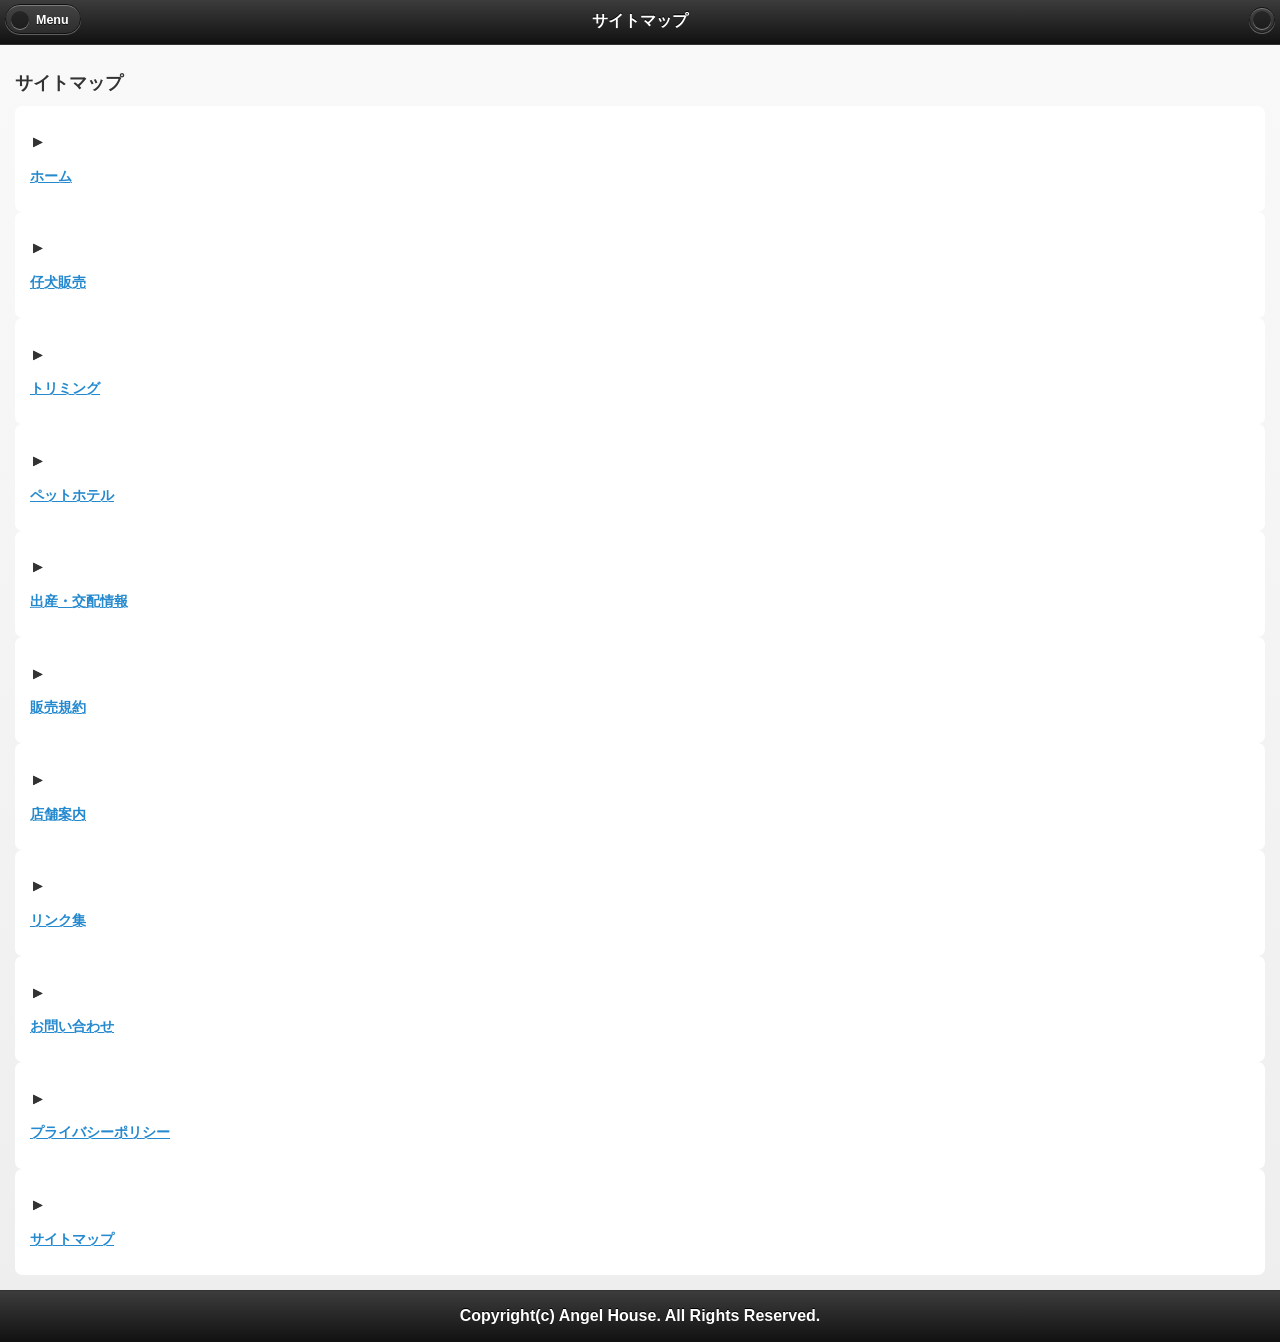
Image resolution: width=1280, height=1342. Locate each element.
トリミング (65, 388)
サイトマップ (72, 1239)
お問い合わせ (72, 1026)
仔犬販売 (58, 282)
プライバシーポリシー (100, 1132)
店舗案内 (58, 814)
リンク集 (58, 920)
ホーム (51, 176)
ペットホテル (72, 495)
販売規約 (58, 707)
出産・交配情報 (79, 601)
